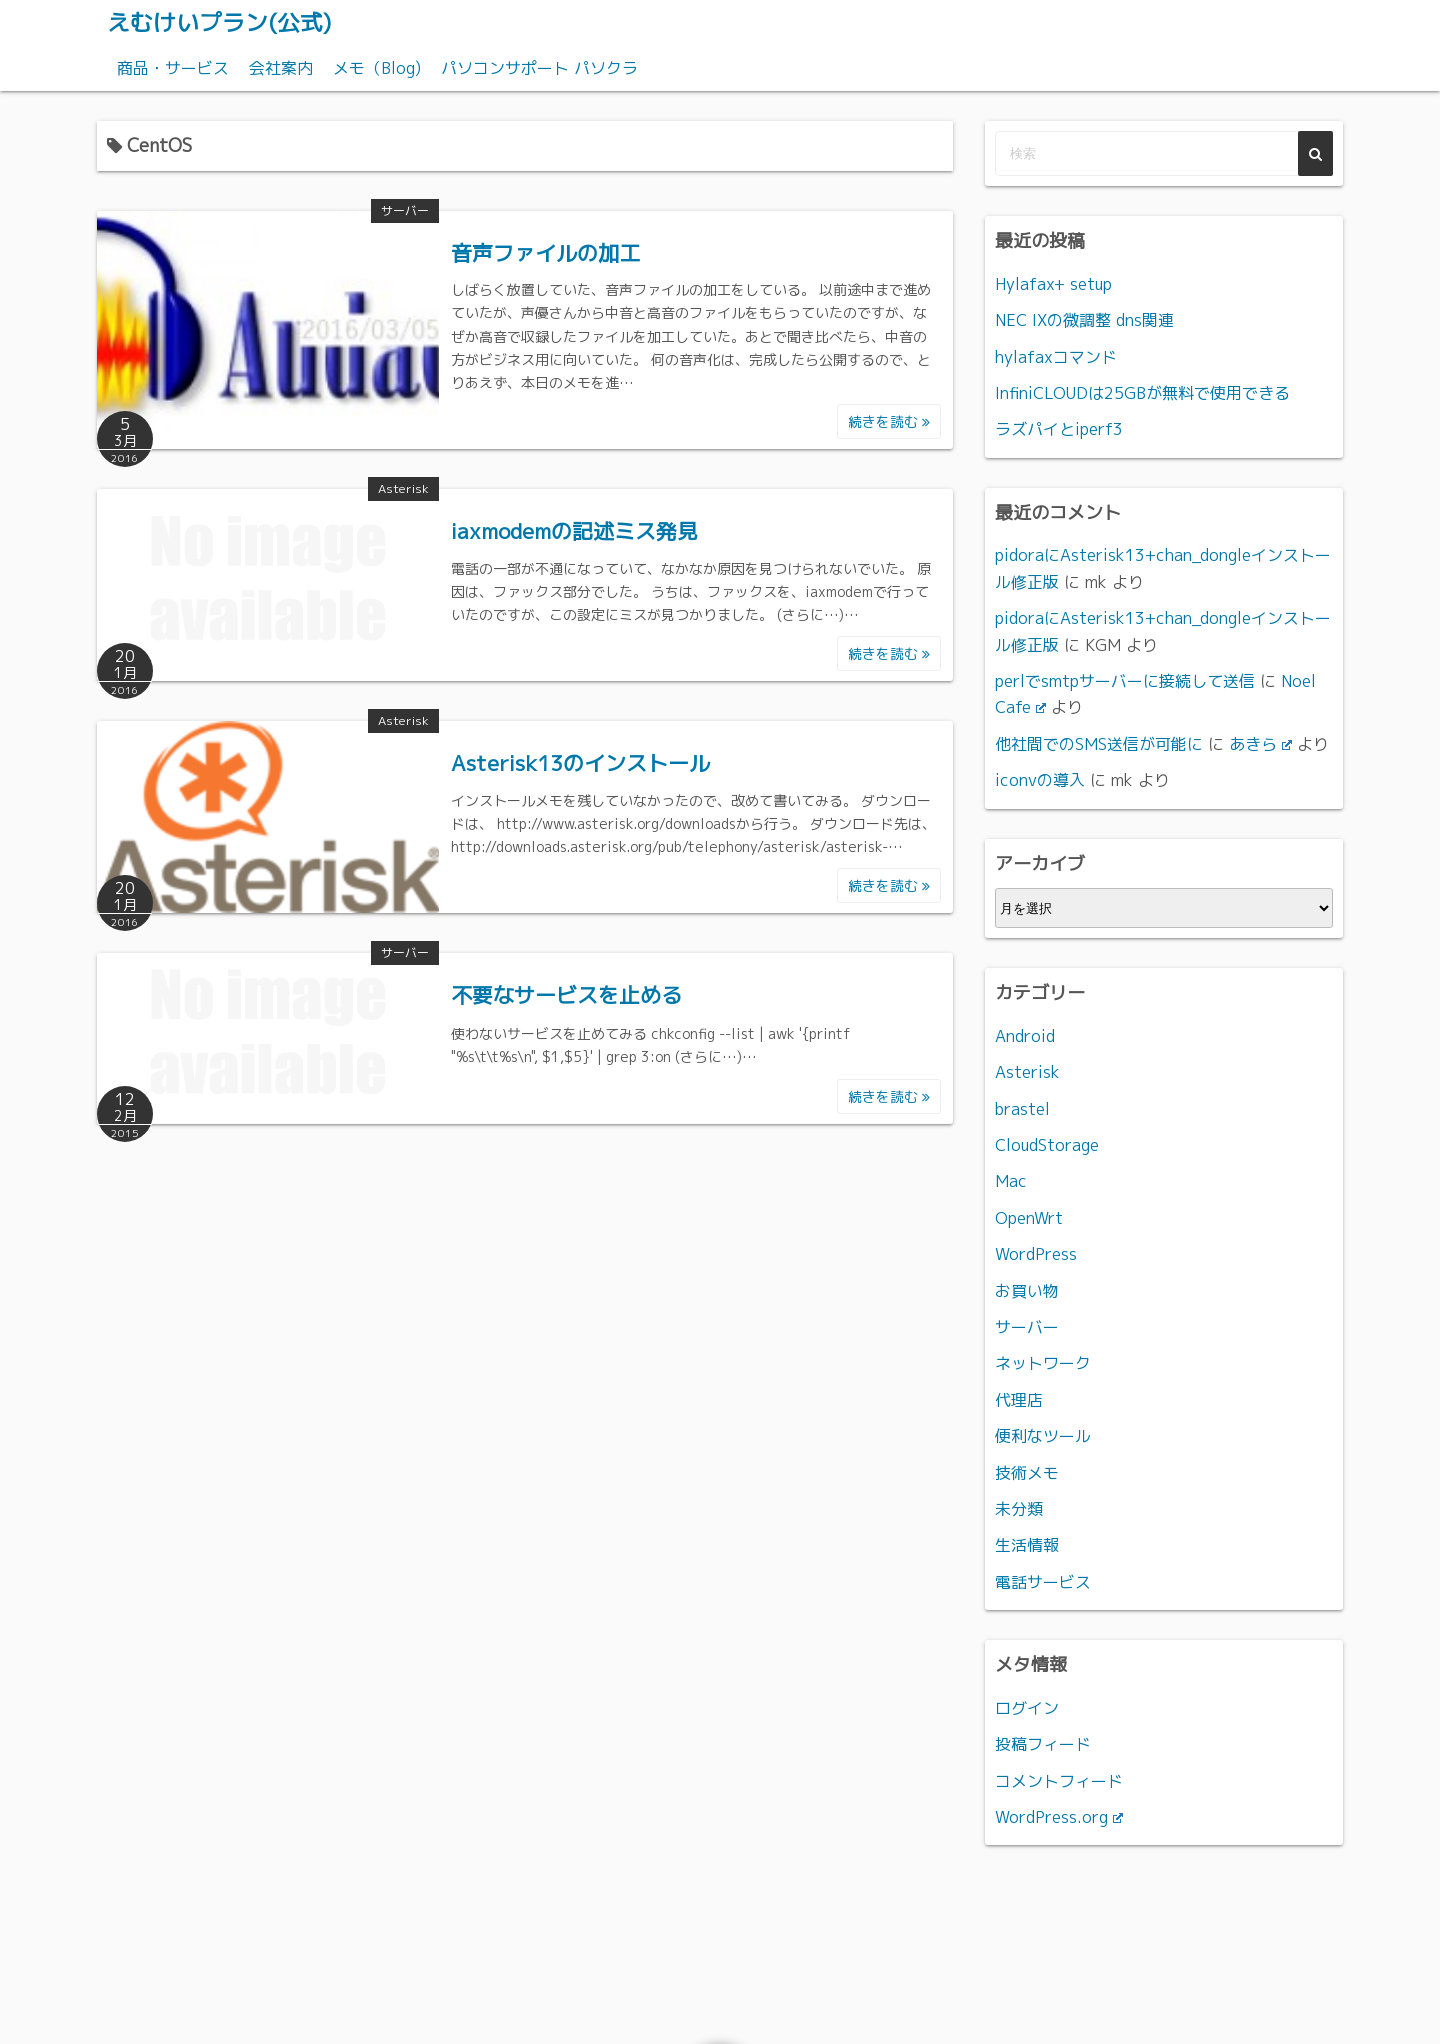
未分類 (1019, 1508)
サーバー (405, 209)
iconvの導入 (1040, 779)
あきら (1260, 743)
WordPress (1036, 1254)
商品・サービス (173, 67)
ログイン (1027, 1707)
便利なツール (1043, 1436)
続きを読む (889, 420)
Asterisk (403, 487)
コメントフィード (1059, 1780)
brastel (1022, 1108)
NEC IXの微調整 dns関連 (1084, 319)
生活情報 (1027, 1545)
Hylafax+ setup (1053, 283)
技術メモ (1027, 1472)
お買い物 (1027, 1290)
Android (1025, 1035)
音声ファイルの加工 (545, 252)
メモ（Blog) (377, 67)
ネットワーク (1043, 1363)
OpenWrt (1029, 1217)
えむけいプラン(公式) (224, 22)
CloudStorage (1047, 1144)
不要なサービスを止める (566, 995)
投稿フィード (1043, 1744)
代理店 (1019, 1399)
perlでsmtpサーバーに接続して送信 (1125, 680)
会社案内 (281, 67)
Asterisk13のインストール (580, 762)
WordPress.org (1059, 1816)
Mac (1011, 1181)
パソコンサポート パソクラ (539, 67)
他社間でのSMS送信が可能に (1099, 743)
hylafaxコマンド (1056, 356)
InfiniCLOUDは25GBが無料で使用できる (1142, 392)
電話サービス (1043, 1581)
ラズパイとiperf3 (1059, 429)
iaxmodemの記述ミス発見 (574, 530)
